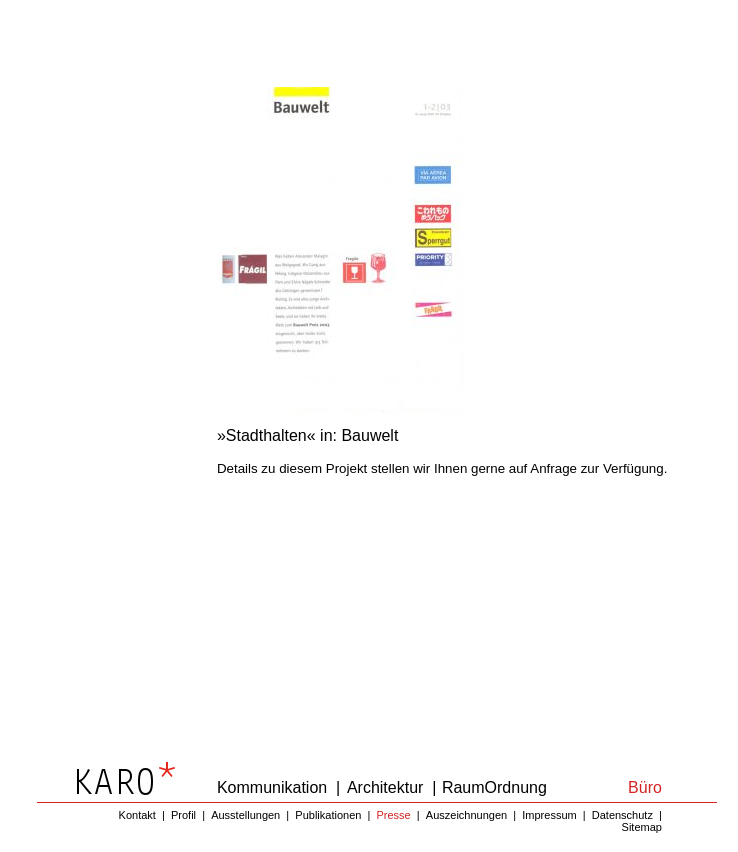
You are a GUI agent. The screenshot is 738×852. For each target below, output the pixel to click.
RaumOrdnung (494, 787)
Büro (645, 787)
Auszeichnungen (466, 815)
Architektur (385, 787)
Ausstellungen (245, 815)
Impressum (549, 815)
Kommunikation (272, 787)
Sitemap (642, 827)
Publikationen (328, 815)
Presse (393, 815)
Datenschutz (622, 815)
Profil (183, 815)
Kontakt (137, 815)
